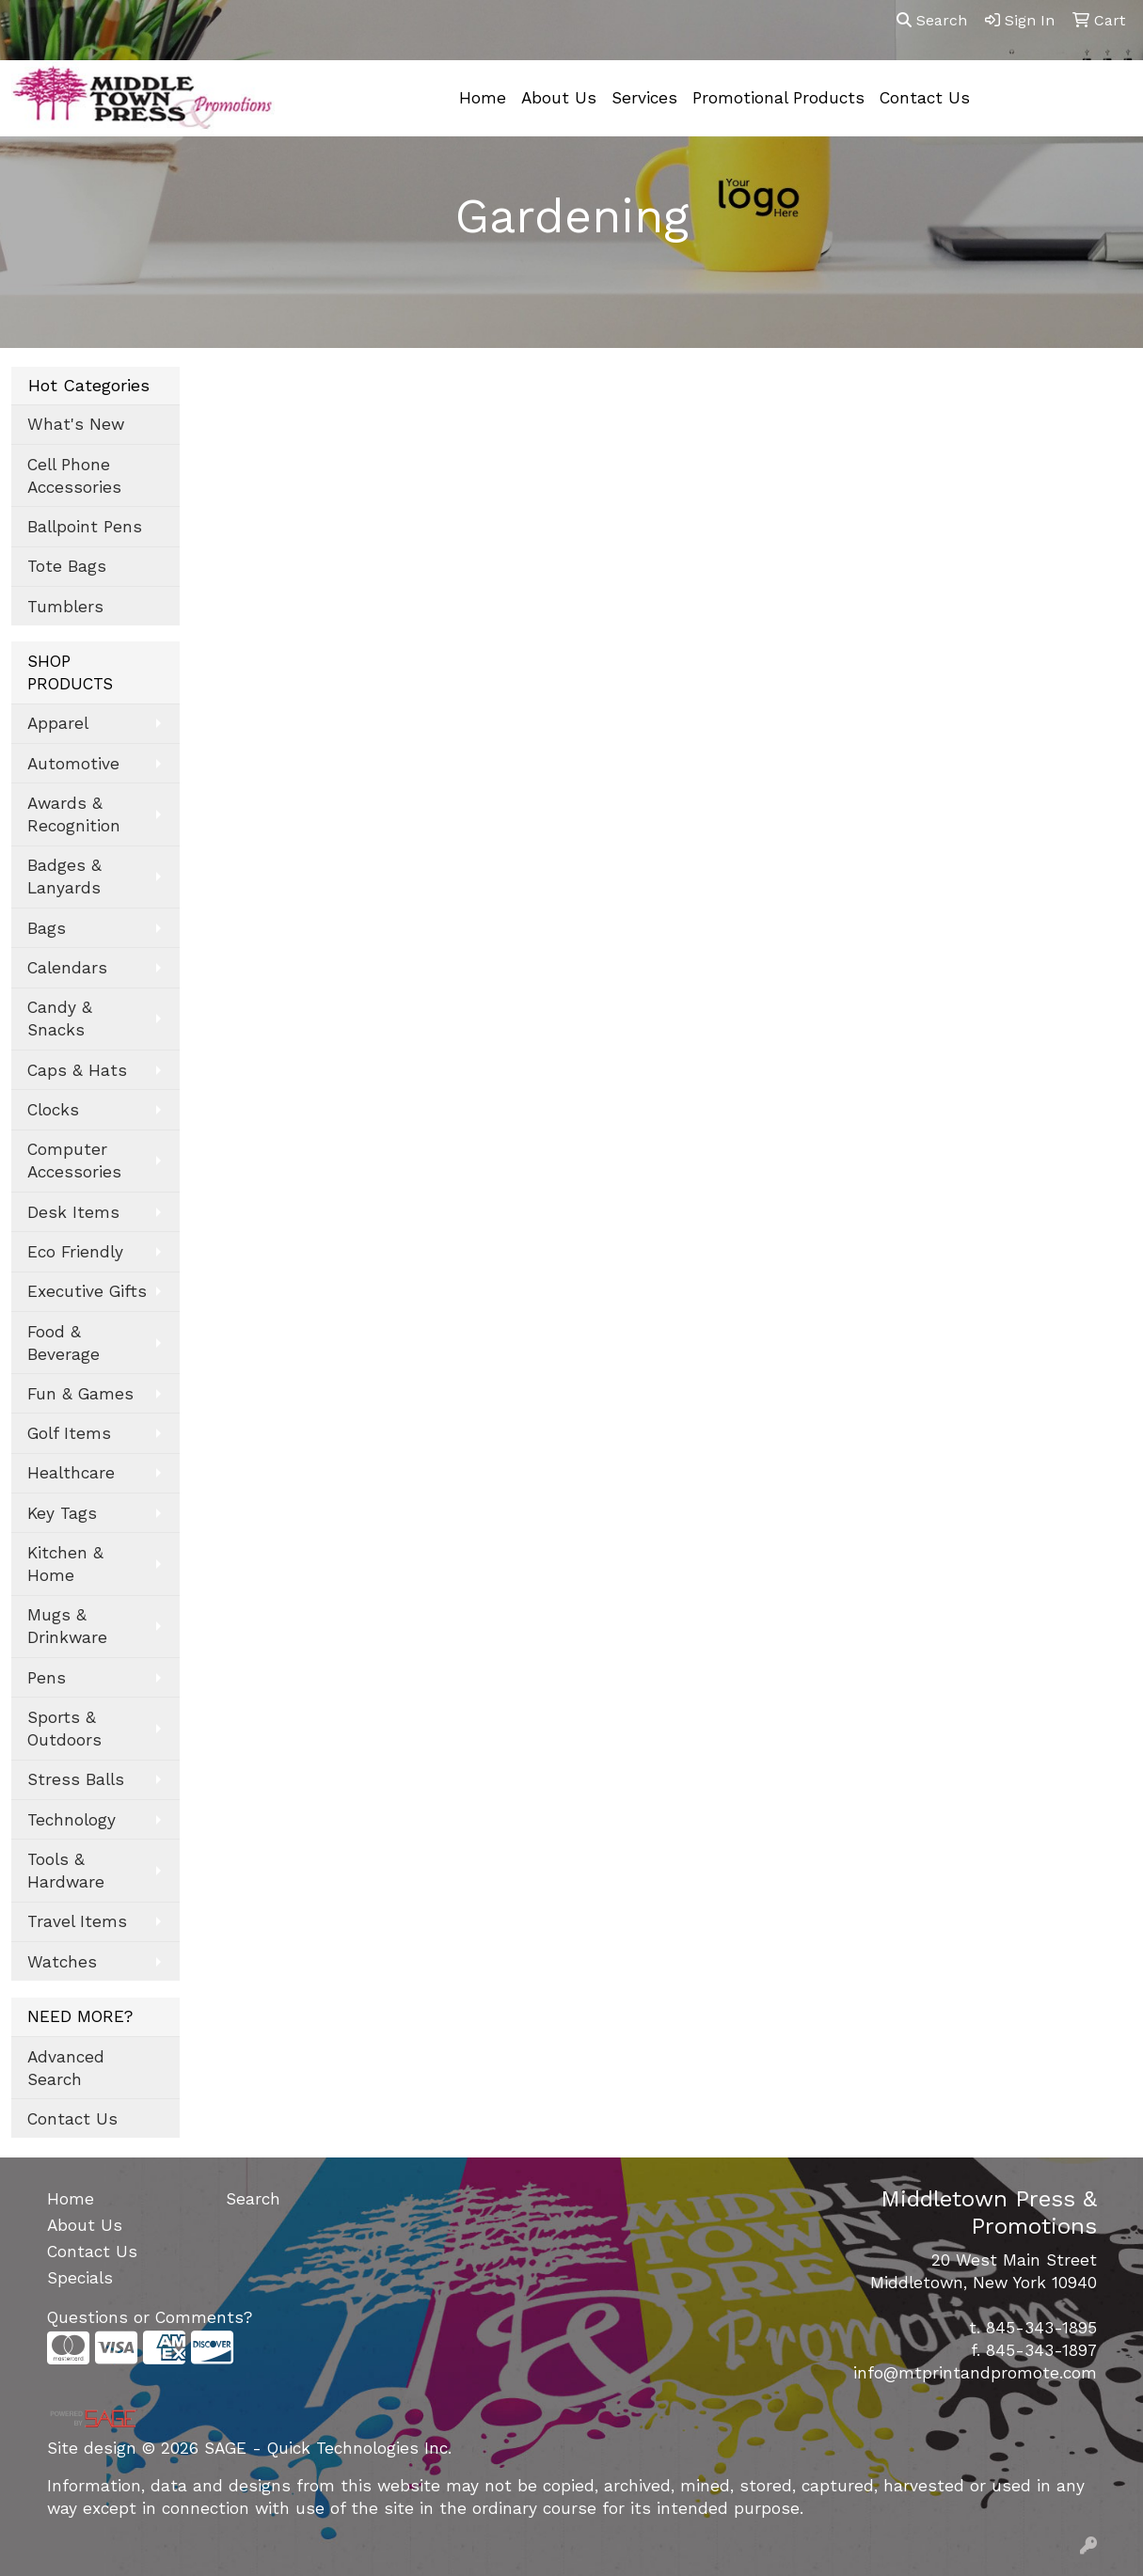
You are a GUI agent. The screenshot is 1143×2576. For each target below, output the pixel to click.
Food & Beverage (63, 1343)
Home (482, 97)
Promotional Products (778, 97)
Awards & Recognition (73, 814)
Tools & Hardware (65, 1870)
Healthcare (71, 1472)
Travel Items (77, 1921)
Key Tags (62, 1513)
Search (932, 20)
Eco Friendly (75, 1251)
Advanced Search (65, 2068)
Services (644, 97)
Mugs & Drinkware (67, 1626)
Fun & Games (80, 1393)
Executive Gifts (87, 1291)
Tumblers (65, 606)
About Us (558, 97)
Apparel (57, 723)
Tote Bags (66, 566)
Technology (71, 1819)
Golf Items (69, 1433)
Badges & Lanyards (64, 876)
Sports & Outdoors (64, 1728)
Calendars (67, 967)
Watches (62, 1961)
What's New (75, 424)
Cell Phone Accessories (74, 476)
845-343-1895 (1041, 2327)
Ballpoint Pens (84, 526)
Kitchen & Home (65, 1564)
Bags (46, 928)
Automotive (73, 763)
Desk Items (73, 1212)
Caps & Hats (77, 1070)
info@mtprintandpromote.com (975, 2372)
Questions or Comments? (149, 2317)
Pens (46, 1677)
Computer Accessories (74, 1160)
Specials (80, 2277)
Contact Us (925, 97)
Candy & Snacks (59, 1018)
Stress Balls (75, 1779)
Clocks (53, 1109)
